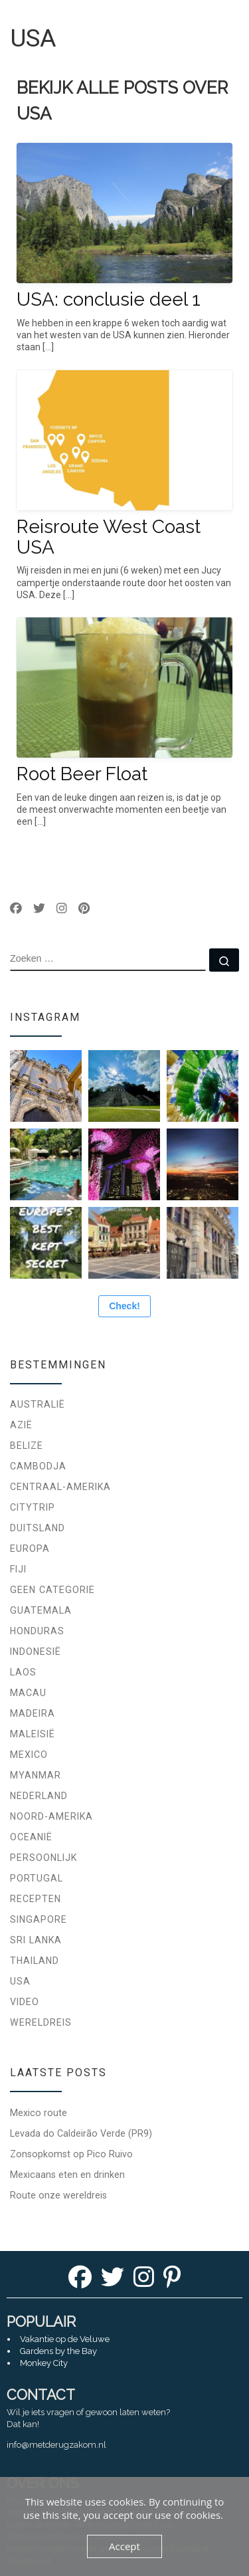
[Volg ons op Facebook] (16, 908)
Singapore (38, 1919)
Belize (26, 1445)
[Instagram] (143, 2281)
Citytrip (32, 1507)
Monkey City (44, 2363)
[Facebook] (80, 2281)
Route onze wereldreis (58, 2195)
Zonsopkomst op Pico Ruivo (71, 2154)
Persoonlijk (43, 1857)
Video (24, 2001)
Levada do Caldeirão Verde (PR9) (81, 2133)
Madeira (32, 1713)
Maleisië (32, 1734)
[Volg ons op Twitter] (39, 908)
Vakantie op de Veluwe (65, 2339)
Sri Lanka (36, 1940)
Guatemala (41, 1610)
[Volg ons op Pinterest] (84, 908)
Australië (37, 1404)
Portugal (36, 1878)
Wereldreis (41, 2022)
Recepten (35, 1898)
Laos (23, 1672)
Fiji (18, 1569)
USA (20, 1981)
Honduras (37, 1631)
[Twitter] (112, 2281)
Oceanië (31, 1837)
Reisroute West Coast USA (109, 537)
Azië (21, 1425)
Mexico (29, 1754)
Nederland (39, 1795)
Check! (124, 1306)
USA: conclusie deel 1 (109, 299)
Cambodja (38, 1466)
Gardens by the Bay (58, 2351)
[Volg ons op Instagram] (61, 908)
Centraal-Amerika (60, 1486)
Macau (28, 1692)
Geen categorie (52, 1589)
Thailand (34, 1960)
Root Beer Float (82, 774)
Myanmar (35, 1775)
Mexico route (38, 2112)
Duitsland (37, 1528)
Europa (30, 1548)
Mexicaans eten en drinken (67, 2174)
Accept (124, 2546)
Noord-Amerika (51, 1816)
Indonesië (35, 1651)
